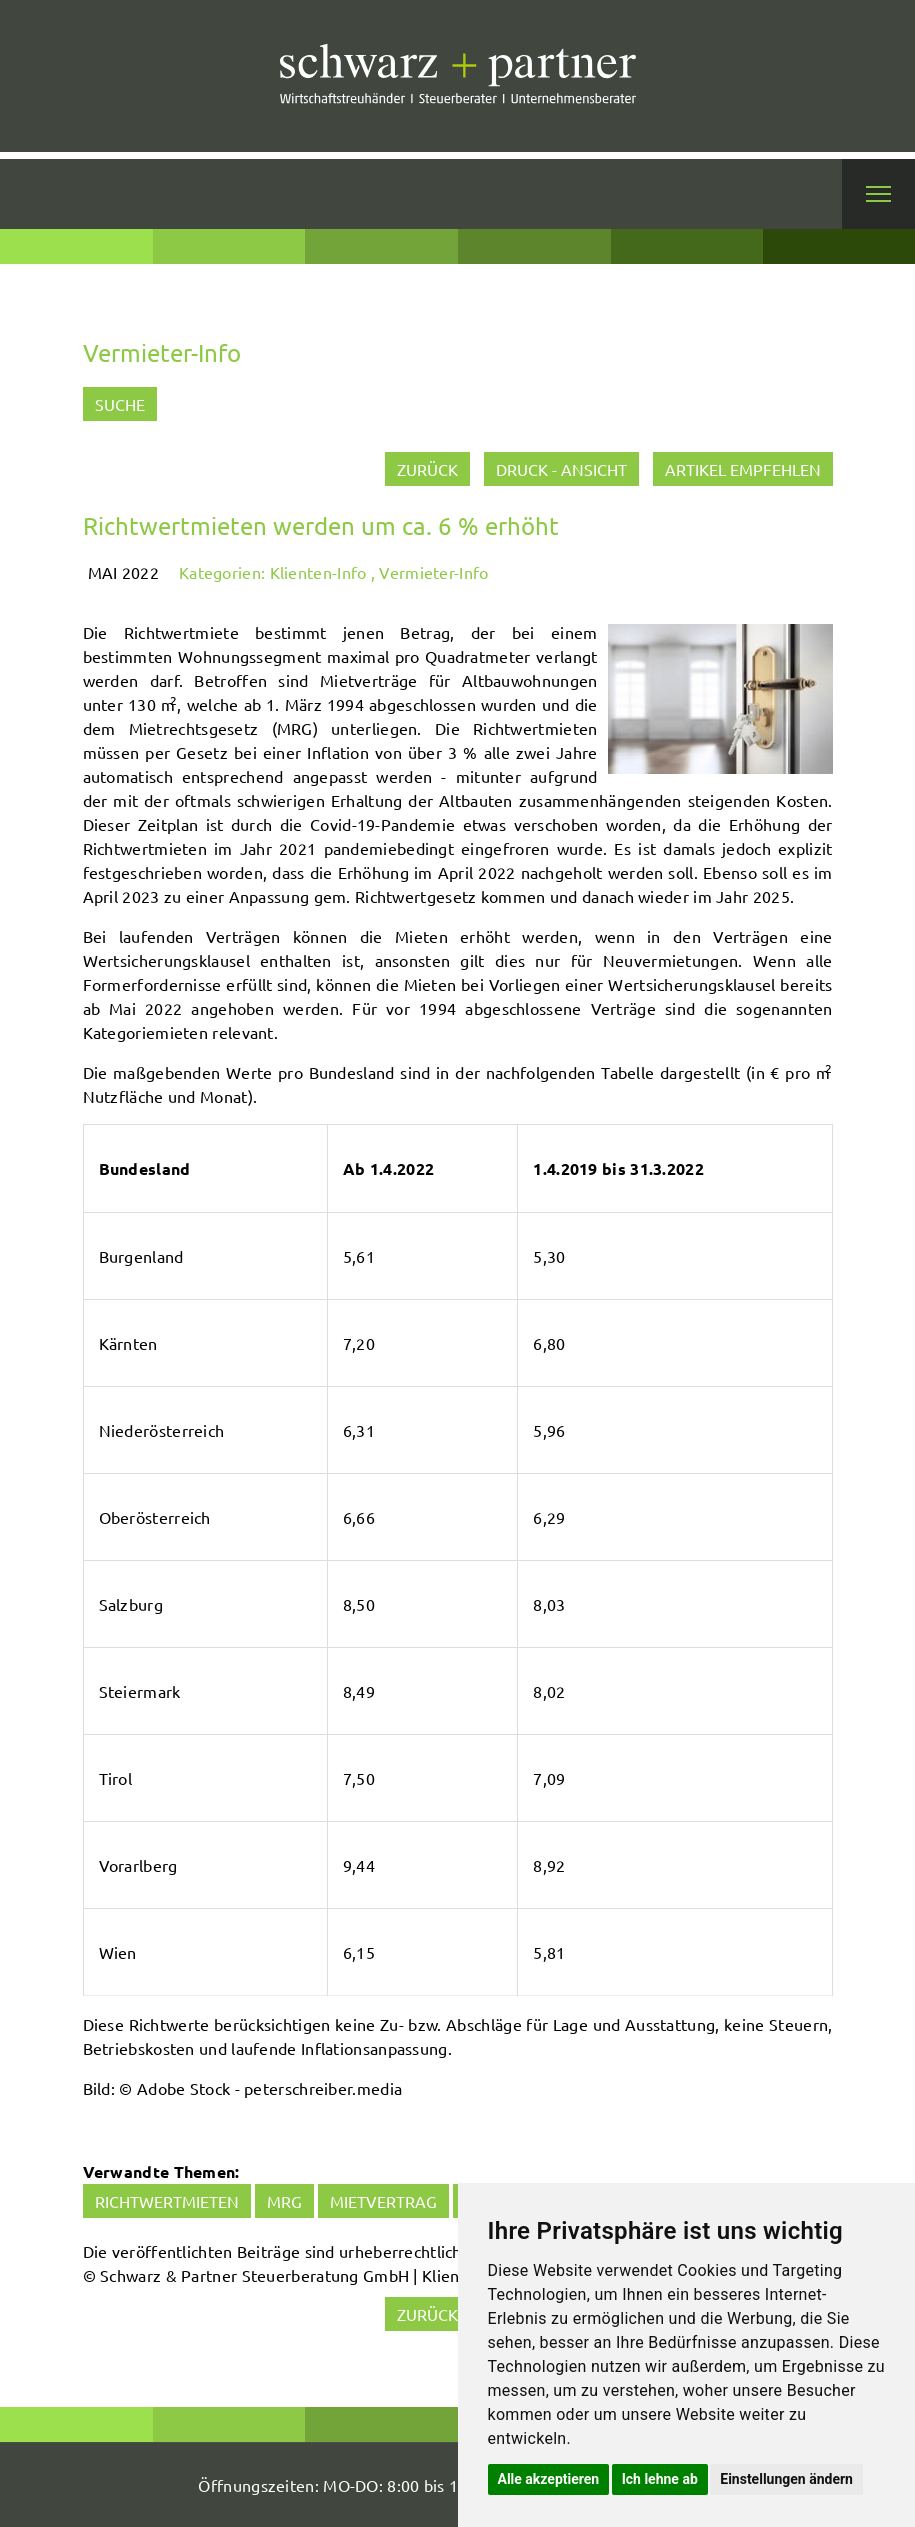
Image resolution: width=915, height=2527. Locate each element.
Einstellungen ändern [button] (786, 2479)
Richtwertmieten (167, 2201)
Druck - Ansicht (561, 469)
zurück (427, 469)
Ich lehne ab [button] (660, 2479)
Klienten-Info (318, 572)
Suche (120, 404)
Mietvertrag (383, 2201)
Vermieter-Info (433, 572)
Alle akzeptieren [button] (549, 2479)
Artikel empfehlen (743, 469)
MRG (284, 2201)
